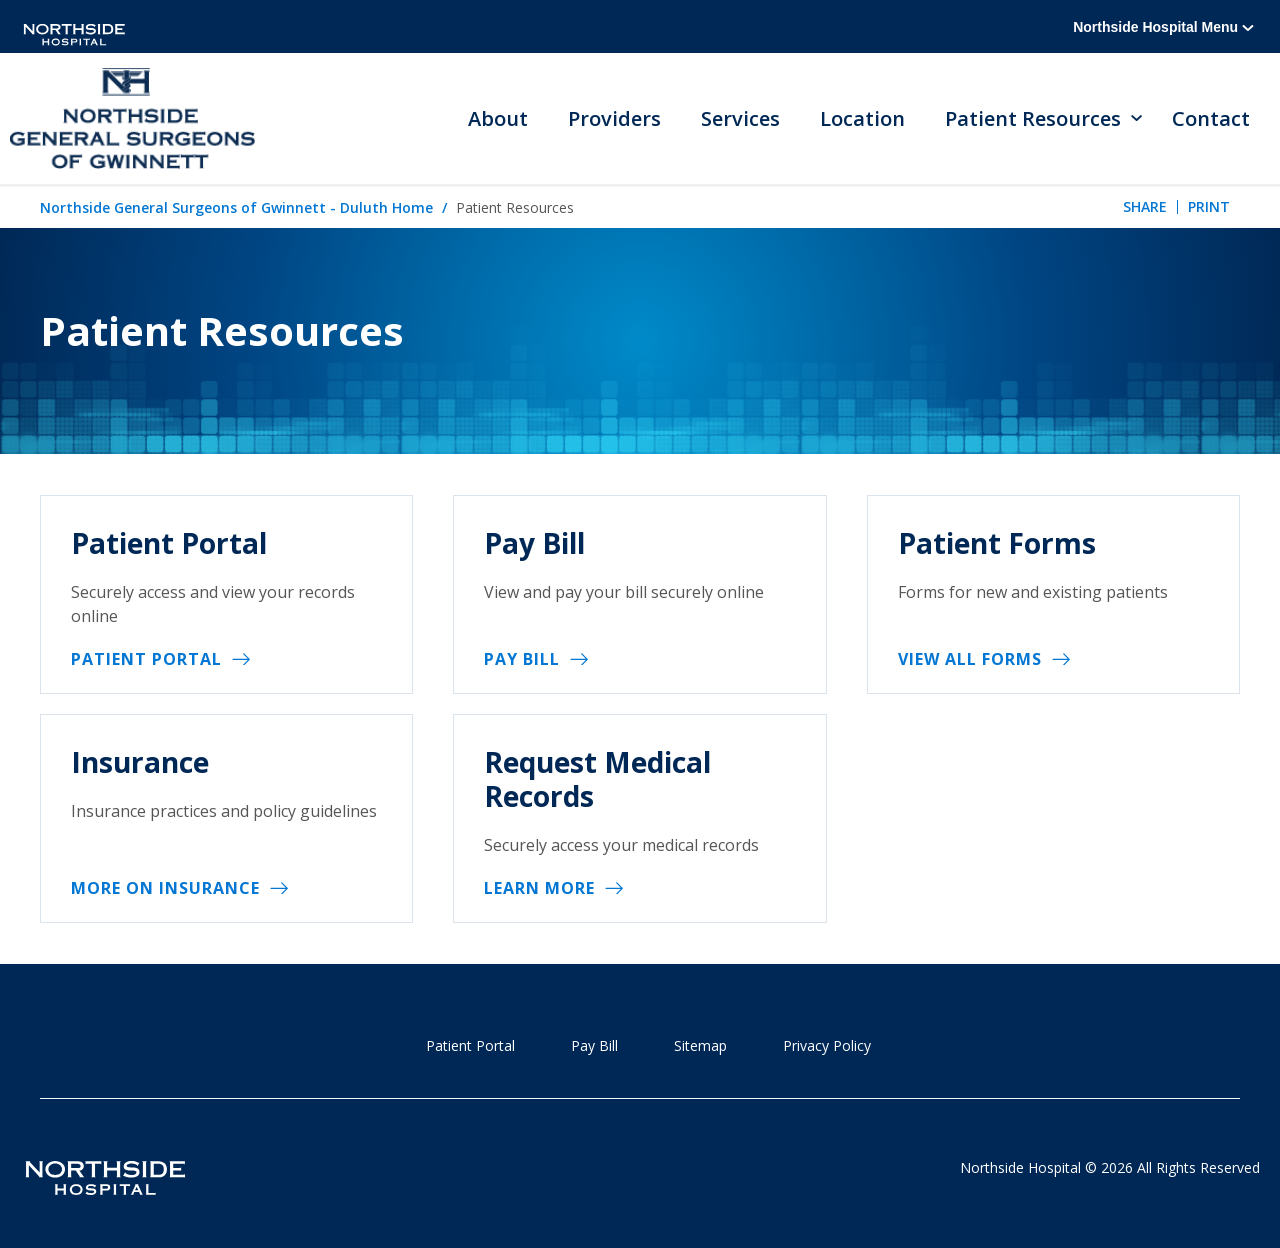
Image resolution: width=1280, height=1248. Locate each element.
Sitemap (700, 1045)
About (498, 118)
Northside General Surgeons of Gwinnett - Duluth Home (236, 207)
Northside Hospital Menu (1163, 27)
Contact (1211, 118)
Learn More (539, 888)
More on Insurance (165, 888)
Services (740, 118)
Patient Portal (146, 659)
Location (862, 118)
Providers (614, 118)
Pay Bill (522, 659)
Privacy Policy (827, 1045)
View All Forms (970, 659)
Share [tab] (1145, 206)
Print (1209, 206)
